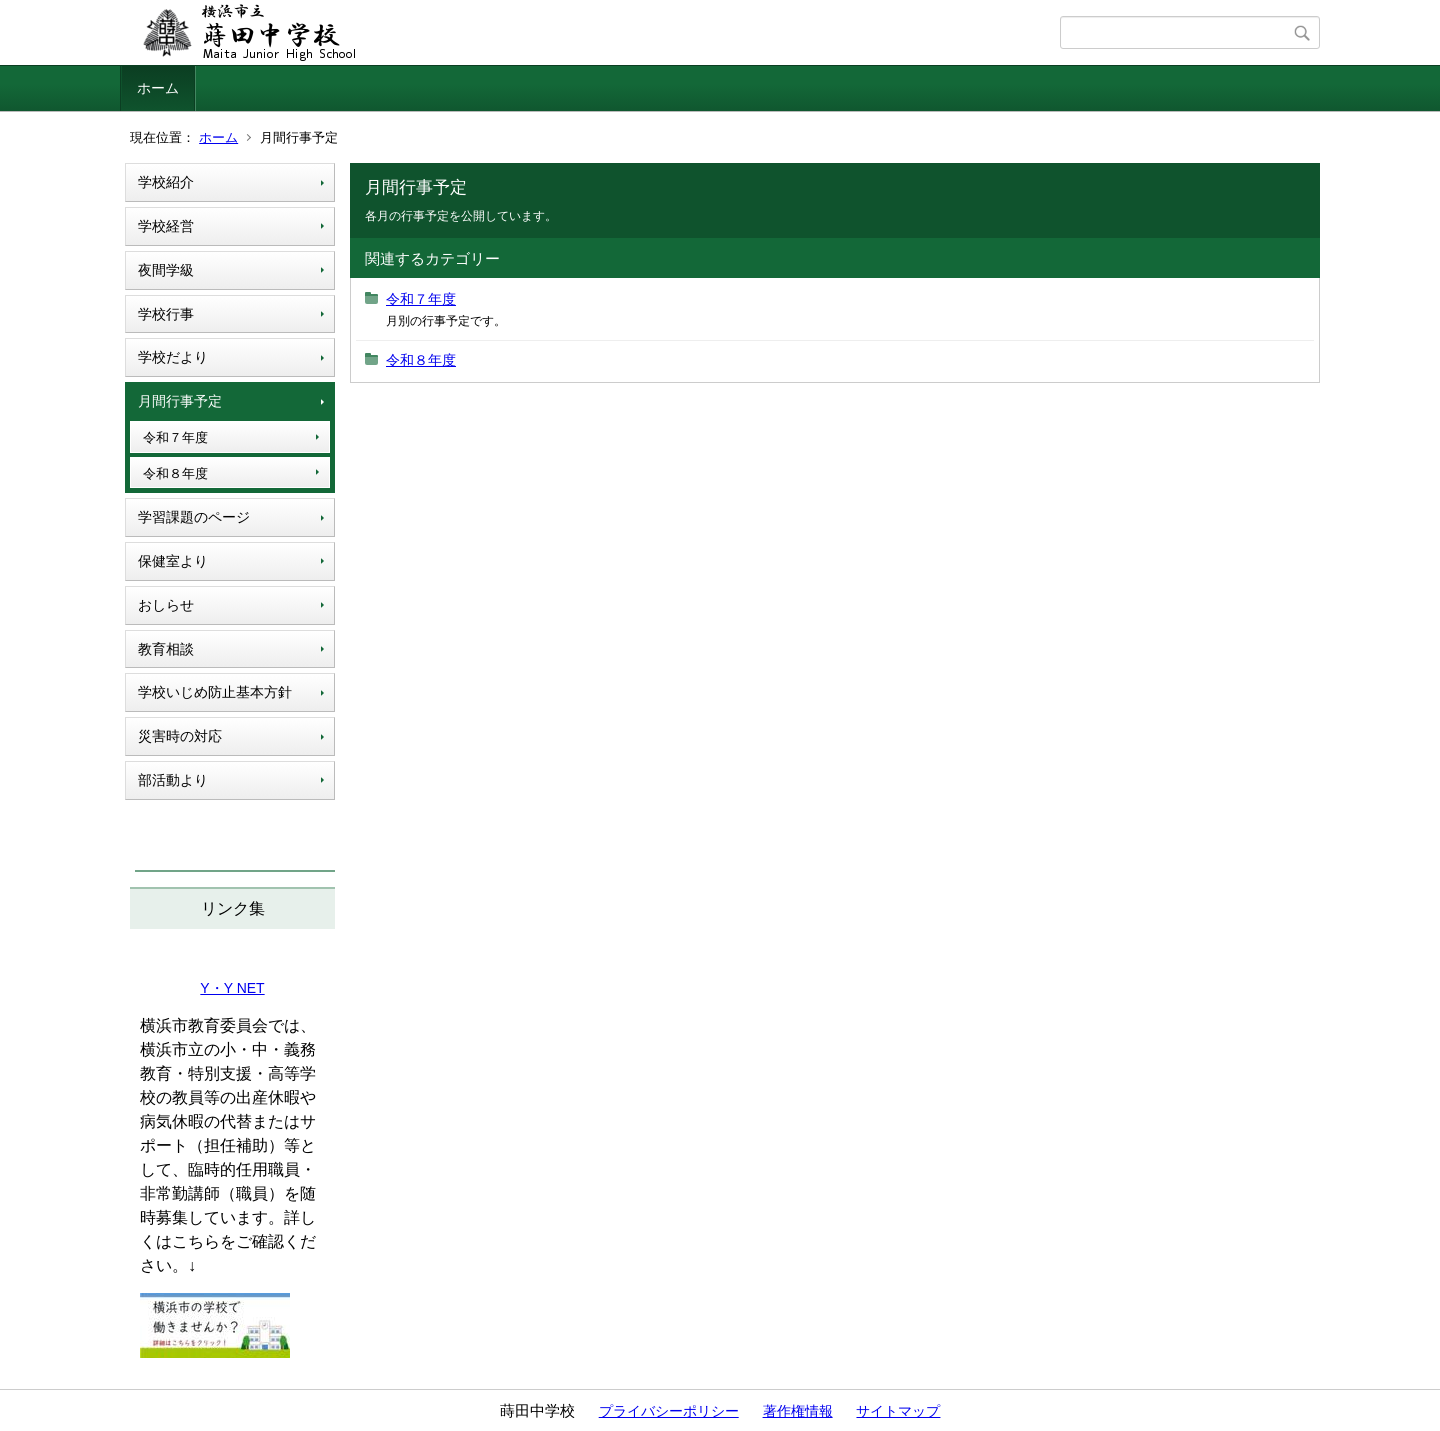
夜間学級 (166, 270)
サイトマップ (898, 1411)
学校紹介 (166, 182)
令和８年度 (175, 473)
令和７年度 (175, 437)
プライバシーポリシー (669, 1411)
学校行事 (166, 314)
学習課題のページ (194, 517)
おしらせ (166, 605)
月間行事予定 (180, 401)
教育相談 (166, 649)
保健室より (173, 561)
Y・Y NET (232, 988)
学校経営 (166, 226)
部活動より (173, 780)
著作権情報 (798, 1411)
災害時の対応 (180, 736)
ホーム (158, 88)
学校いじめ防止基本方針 (215, 692)
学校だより (173, 357)
